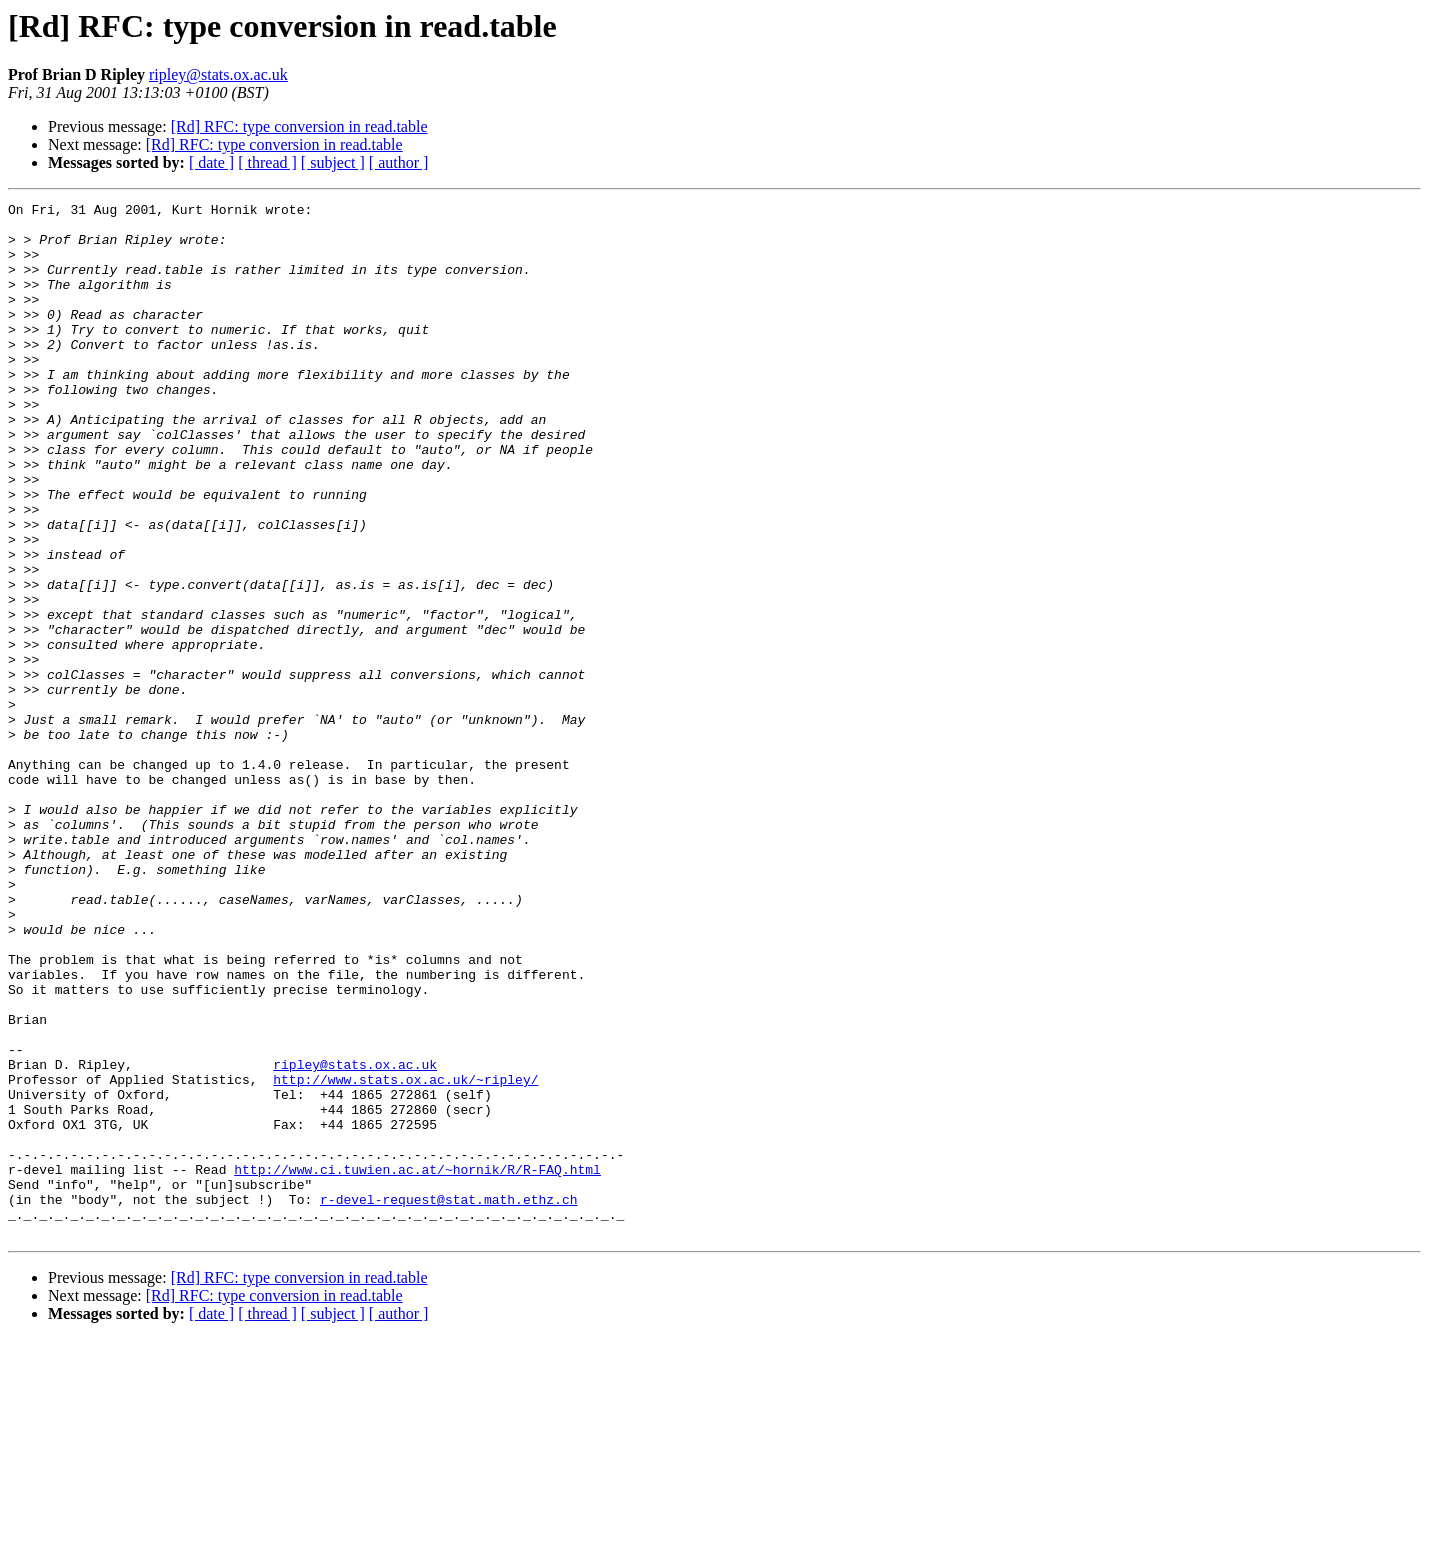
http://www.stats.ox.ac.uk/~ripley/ (405, 1256)
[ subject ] (333, 162)
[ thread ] (267, 162)
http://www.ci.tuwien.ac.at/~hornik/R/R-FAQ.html (417, 1364)
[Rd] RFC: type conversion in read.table (299, 126)
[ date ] (211, 162)
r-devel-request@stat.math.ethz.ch (448, 1400)
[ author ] (399, 162)
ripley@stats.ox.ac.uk (218, 74)
